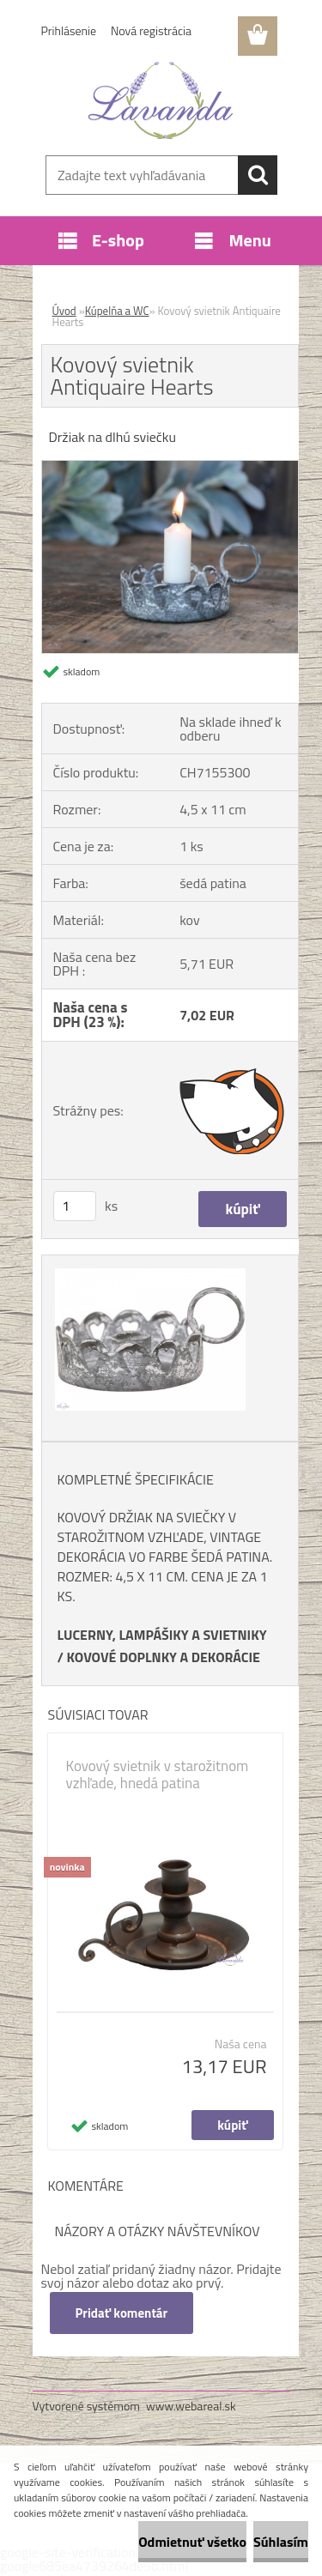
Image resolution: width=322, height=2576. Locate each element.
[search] (257, 175)
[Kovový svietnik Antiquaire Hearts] (170, 467)
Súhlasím (280, 2541)
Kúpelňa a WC (117, 310)
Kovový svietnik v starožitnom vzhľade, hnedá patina (157, 1774)
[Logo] (161, 100)
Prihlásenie (69, 30)
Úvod (64, 310)
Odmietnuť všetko (192, 2541)
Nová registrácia (151, 30)
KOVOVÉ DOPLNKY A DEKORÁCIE (163, 1657)
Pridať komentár (122, 2313)
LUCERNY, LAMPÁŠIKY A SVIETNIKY (162, 1634)
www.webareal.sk (191, 2406)
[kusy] (74, 1206)
